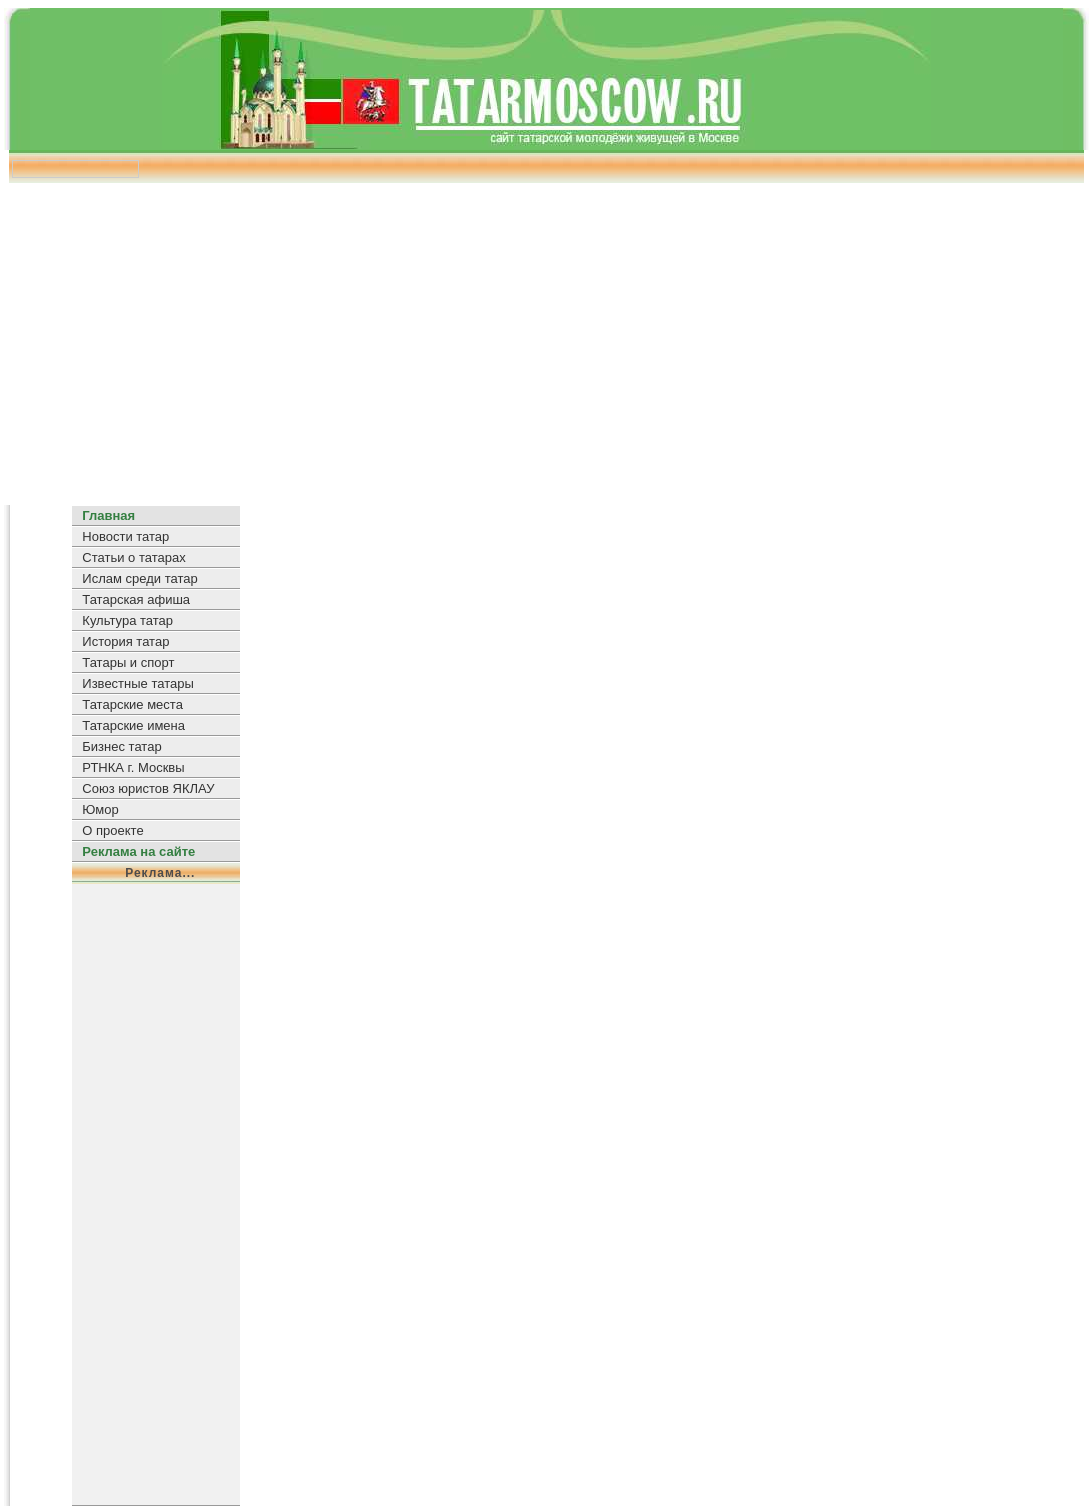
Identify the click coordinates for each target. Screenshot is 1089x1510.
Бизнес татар (121, 746)
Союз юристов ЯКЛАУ (148, 788)
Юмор (100, 809)
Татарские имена (133, 725)
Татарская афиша (136, 599)
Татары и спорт (128, 662)
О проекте (112, 830)
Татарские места (132, 704)
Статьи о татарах (133, 557)
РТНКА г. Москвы (133, 767)
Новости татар (125, 536)
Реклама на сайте (138, 851)
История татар (125, 641)
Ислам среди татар (139, 578)
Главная (108, 515)
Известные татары (137, 683)
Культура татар (127, 620)
